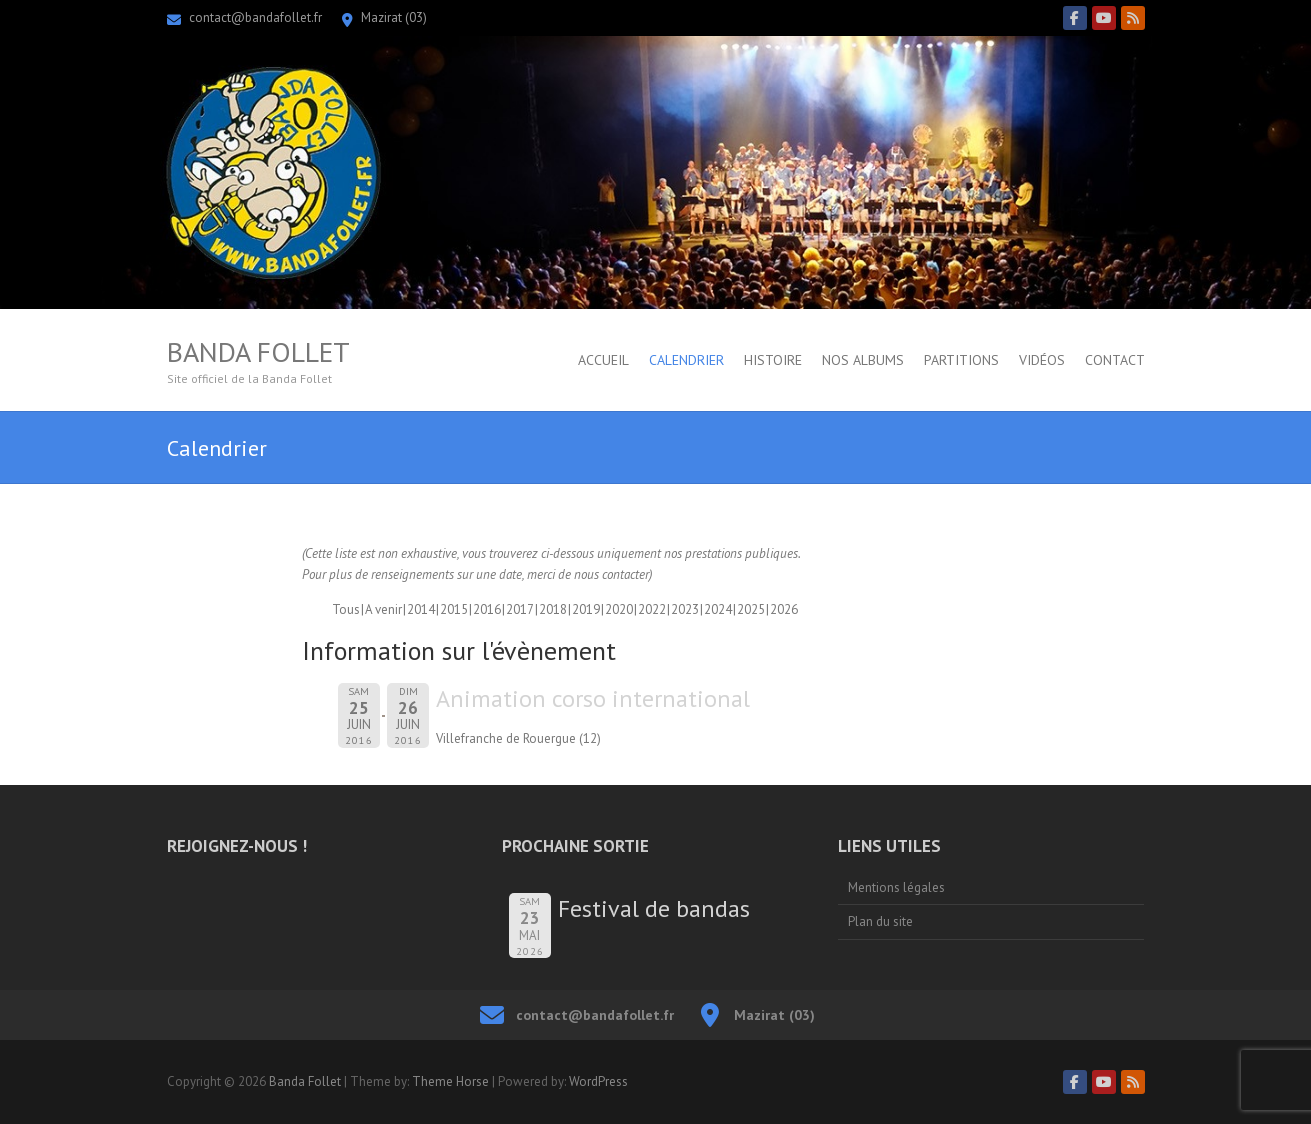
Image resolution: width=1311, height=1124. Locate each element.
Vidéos (1042, 360)
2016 (487, 609)
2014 (421, 609)
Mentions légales (896, 887)
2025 (751, 609)
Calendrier (686, 360)
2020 (619, 609)
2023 (685, 609)
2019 (586, 609)
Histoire (773, 360)
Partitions (961, 360)
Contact (1115, 360)
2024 (718, 609)
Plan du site (880, 921)
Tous (346, 609)
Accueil (603, 360)
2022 (652, 609)
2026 (784, 609)
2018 (553, 609)
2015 (454, 609)
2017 (520, 609)
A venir (383, 609)
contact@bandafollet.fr (255, 17)
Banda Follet (258, 352)
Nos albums (863, 360)
